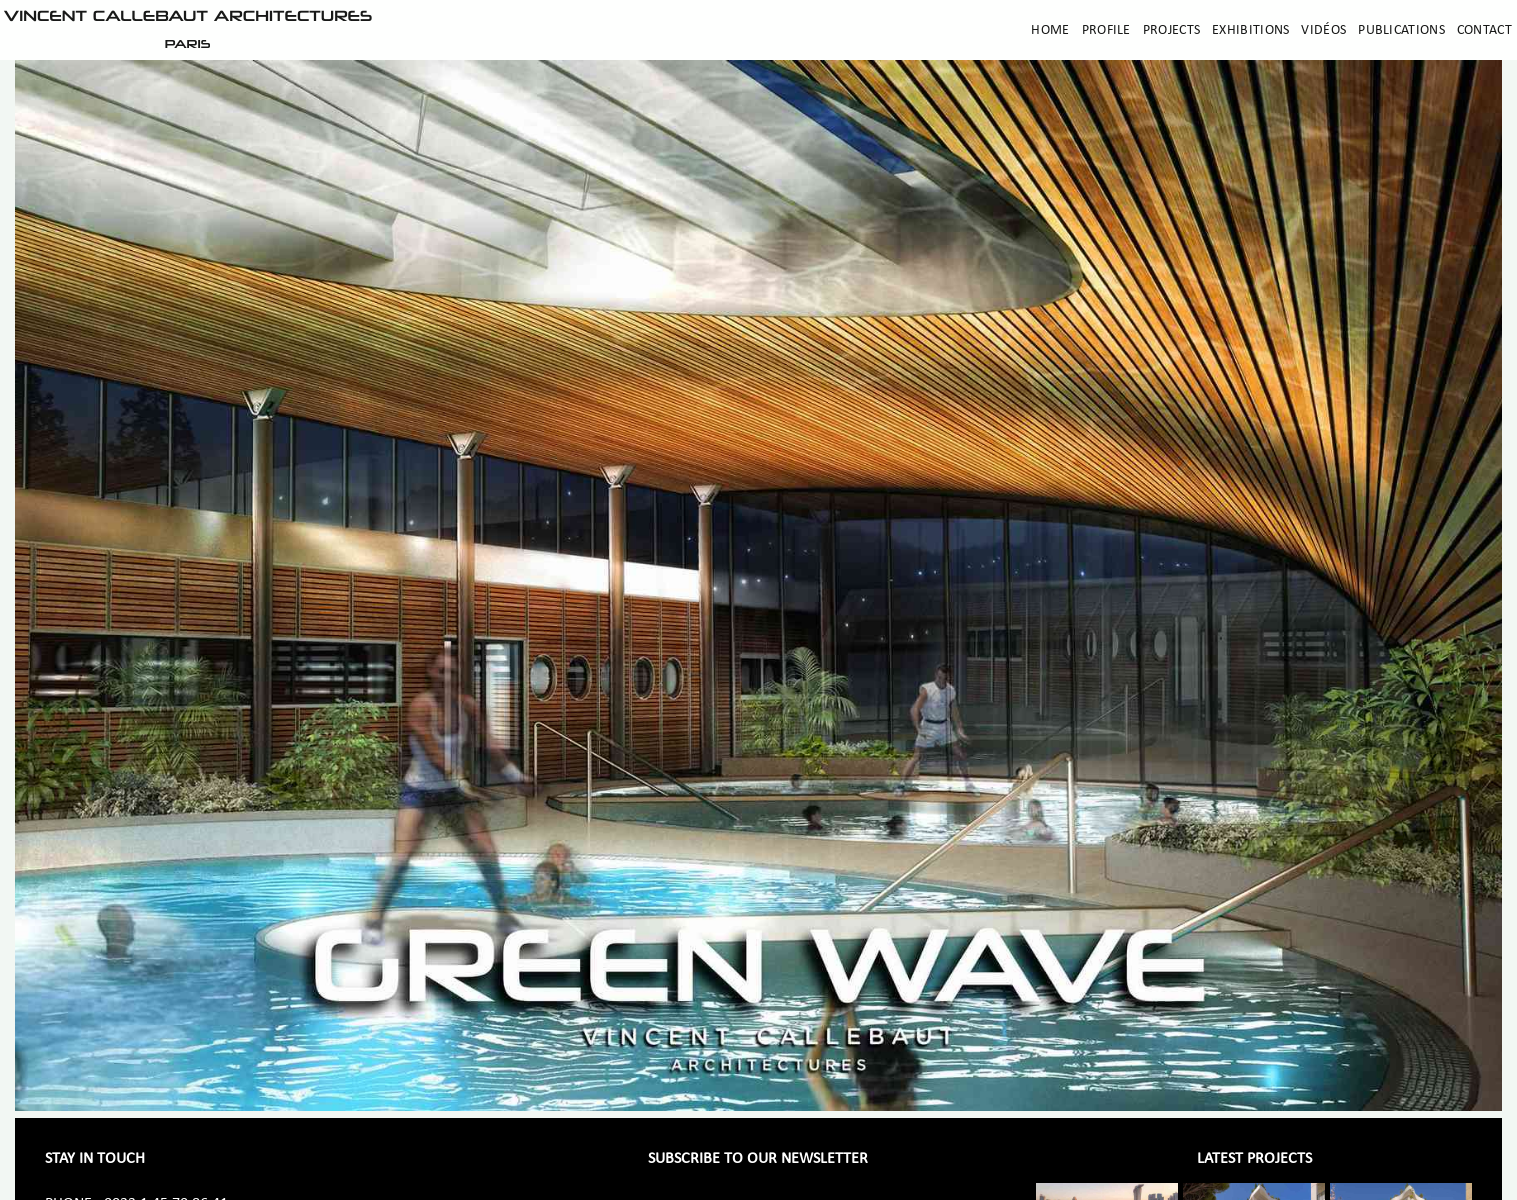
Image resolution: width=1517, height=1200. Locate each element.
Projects (1171, 30)
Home (1050, 30)
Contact (1484, 30)
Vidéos (1323, 30)
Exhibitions (1250, 30)
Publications (1401, 30)
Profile (1106, 30)
